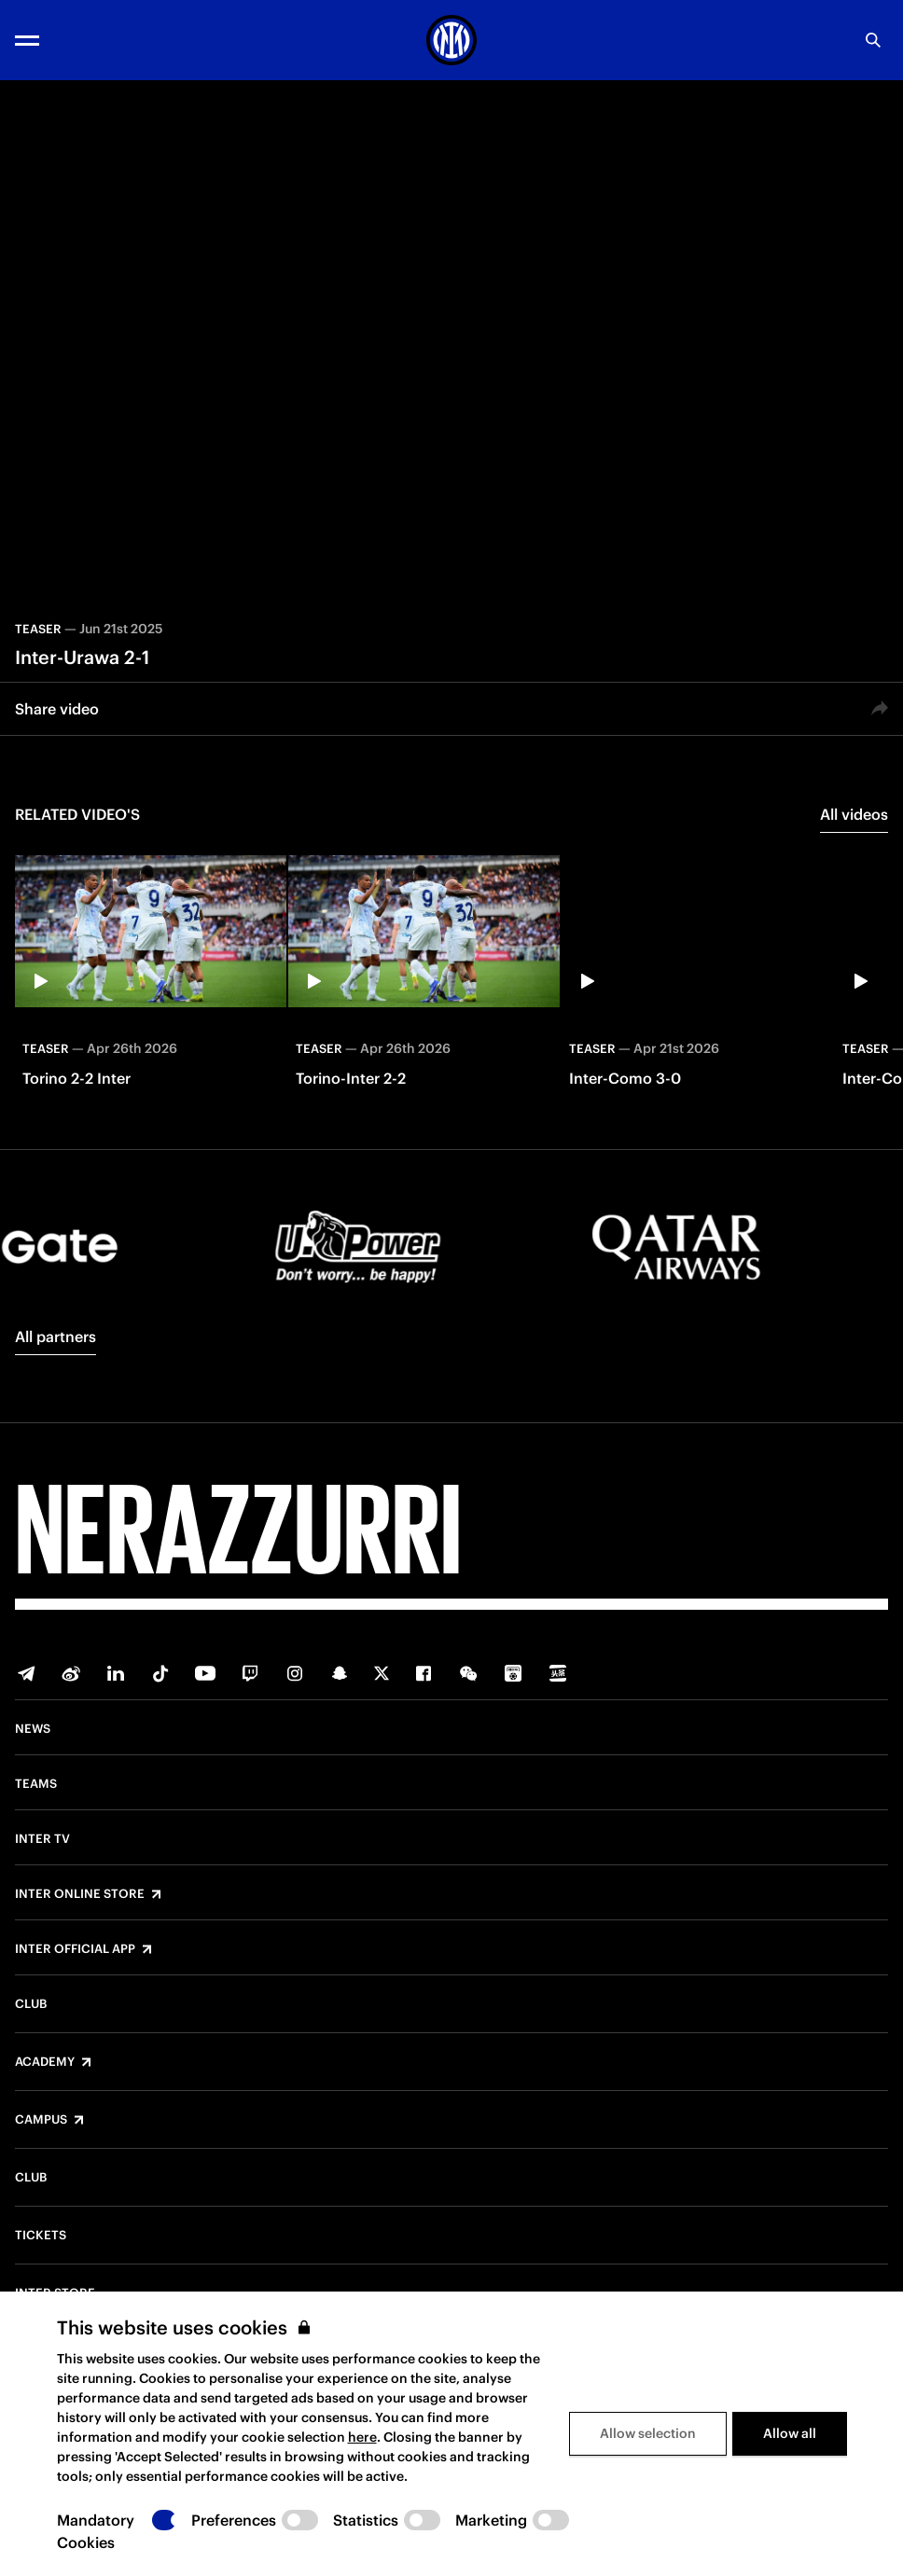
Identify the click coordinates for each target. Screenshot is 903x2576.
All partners (55, 1336)
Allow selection (648, 2433)
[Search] (873, 40)
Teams (36, 1784)
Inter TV (42, 1839)
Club (31, 2004)
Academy (45, 2062)
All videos (854, 814)
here (362, 2437)
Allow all (789, 2433)
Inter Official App (75, 1949)
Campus (41, 2119)
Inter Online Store (80, 1894)
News (32, 1729)
